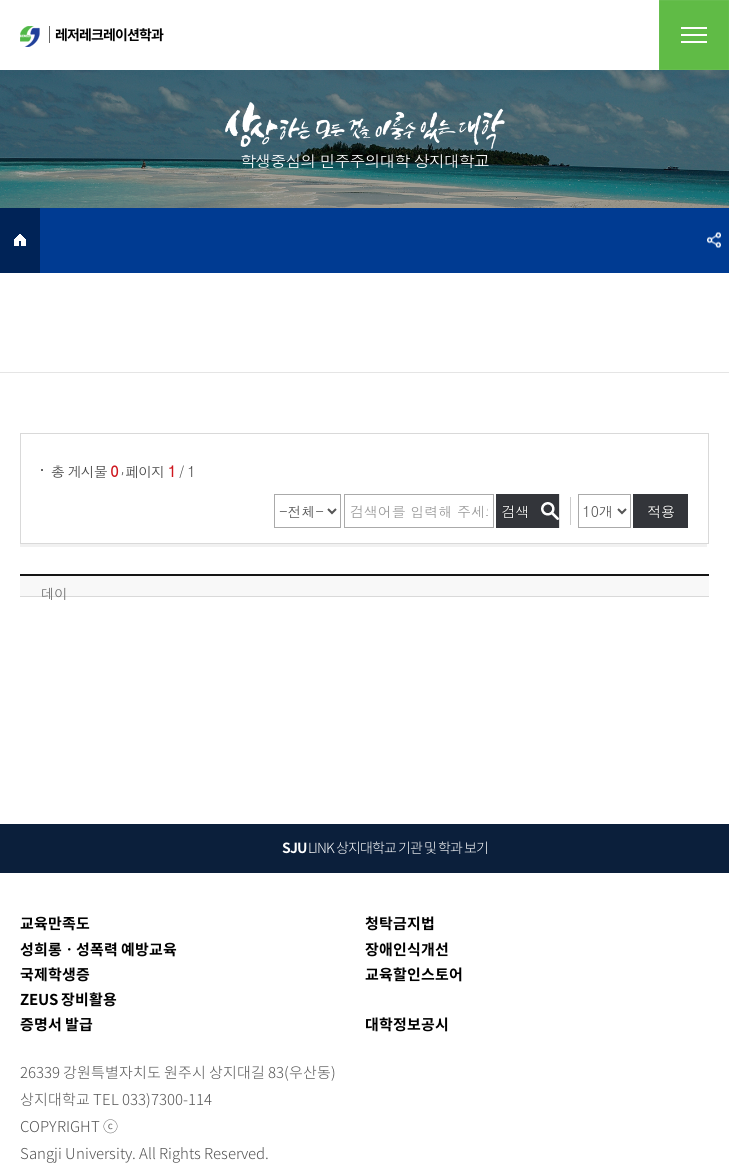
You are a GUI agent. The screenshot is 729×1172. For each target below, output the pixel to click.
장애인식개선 (407, 949)
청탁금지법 (400, 923)
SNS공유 (714, 240)
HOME (20, 240)
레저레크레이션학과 (91, 35)
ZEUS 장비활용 (68, 999)
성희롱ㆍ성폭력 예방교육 (98, 949)
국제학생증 (55, 974)
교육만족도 (55, 923)
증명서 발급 (56, 1024)
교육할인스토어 (414, 974)
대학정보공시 (407, 1024)
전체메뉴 (694, 35)
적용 (661, 511)
